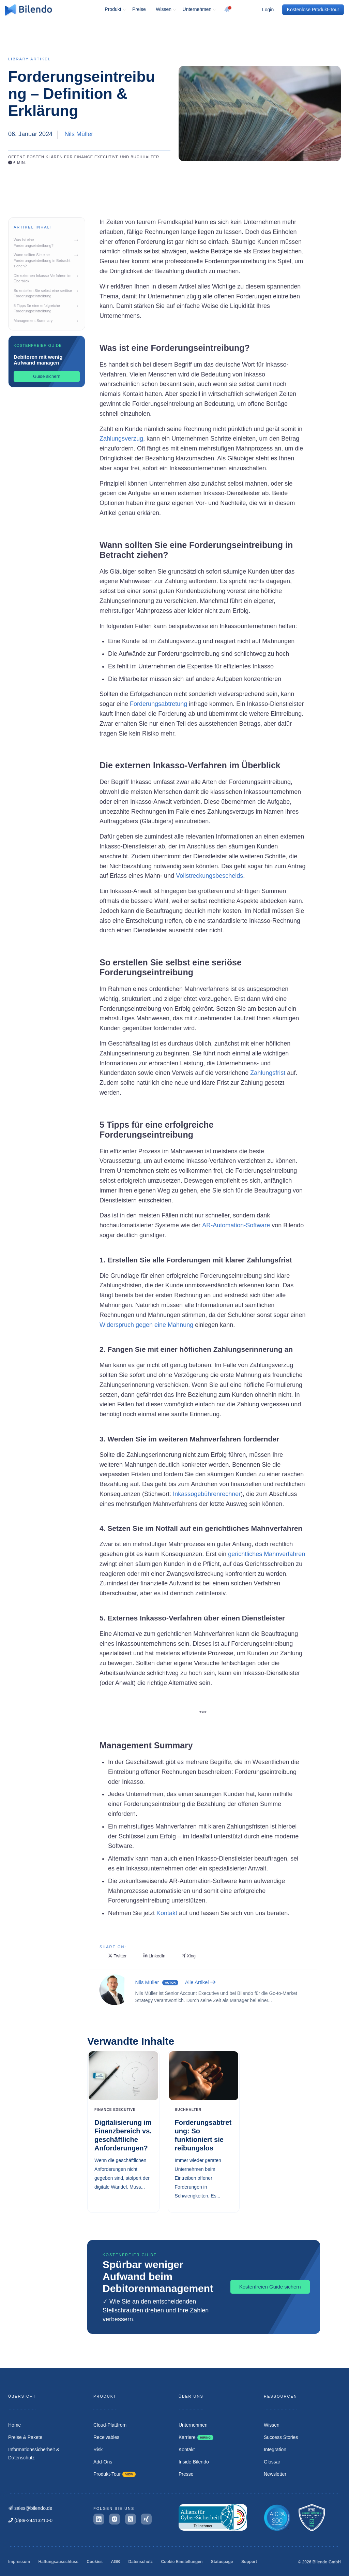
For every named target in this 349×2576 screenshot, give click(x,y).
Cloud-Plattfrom (109, 2425)
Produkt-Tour (114, 2474)
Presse (186, 2474)
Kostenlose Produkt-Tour (313, 9)
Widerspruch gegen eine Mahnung (146, 1324)
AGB (115, 2561)
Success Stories (281, 2437)
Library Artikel (29, 59)
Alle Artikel (200, 1982)
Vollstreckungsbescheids (208, 875)
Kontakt (166, 1913)
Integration (275, 2449)
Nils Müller (78, 134)
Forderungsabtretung (157, 703)
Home (14, 2425)
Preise (139, 9)
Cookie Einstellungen (181, 2561)
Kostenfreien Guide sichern (270, 2287)
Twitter (117, 1955)
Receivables (106, 2437)
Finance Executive (96, 157)
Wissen (163, 9)
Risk (98, 2449)
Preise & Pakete (25, 2437)
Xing (189, 1955)
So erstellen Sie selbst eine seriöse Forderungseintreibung (44, 293)
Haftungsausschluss (58, 2561)
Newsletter (275, 2474)
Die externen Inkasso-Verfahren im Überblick (44, 278)
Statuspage (222, 2561)
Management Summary (44, 321)
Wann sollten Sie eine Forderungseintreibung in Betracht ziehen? (44, 260)
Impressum (19, 2561)
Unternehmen (197, 9)
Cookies (95, 2561)
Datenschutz (140, 2561)
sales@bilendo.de (30, 2508)
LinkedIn (154, 1955)
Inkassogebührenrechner (206, 1494)
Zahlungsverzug (121, 438)
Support (249, 2561)
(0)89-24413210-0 (30, 2520)
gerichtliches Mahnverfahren (265, 1554)
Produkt (113, 9)
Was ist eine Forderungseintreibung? (44, 243)
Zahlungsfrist (266, 1072)
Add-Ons (102, 2461)
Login (268, 9)
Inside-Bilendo (194, 2461)
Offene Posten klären (35, 157)
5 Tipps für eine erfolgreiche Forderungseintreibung (44, 308)
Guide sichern (46, 376)
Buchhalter (145, 157)
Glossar (272, 2461)
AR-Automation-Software (236, 1225)
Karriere (196, 2437)
